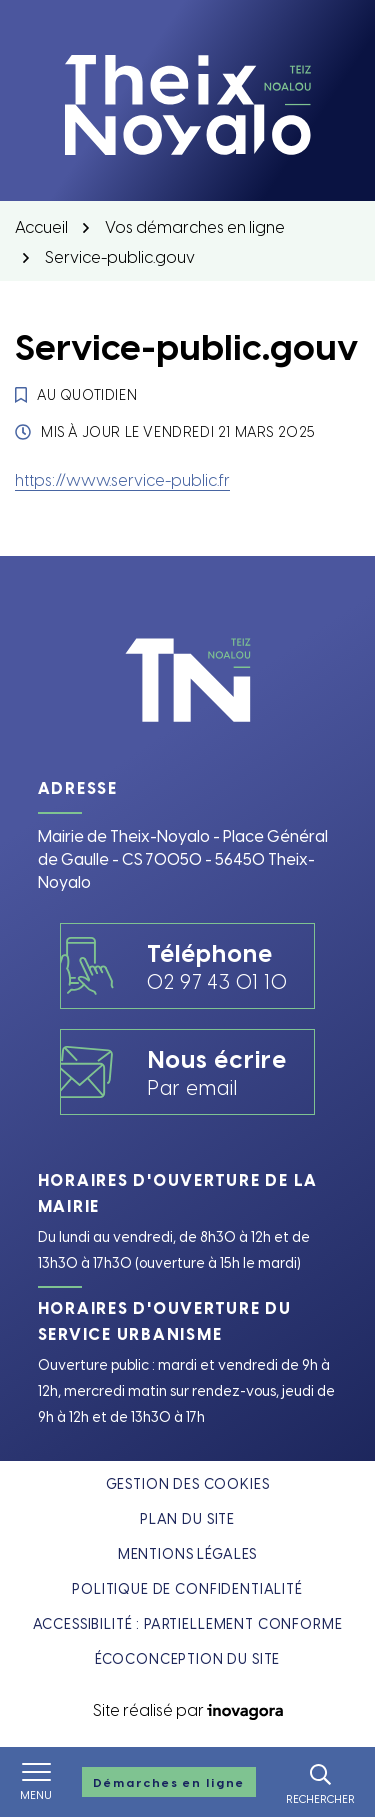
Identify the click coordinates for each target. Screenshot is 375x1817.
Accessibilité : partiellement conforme (188, 1623)
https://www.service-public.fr (122, 479)
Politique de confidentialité (187, 1588)
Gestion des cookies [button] (188, 1483)
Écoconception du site (188, 1658)
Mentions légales (187, 1553)
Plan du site (187, 1518)
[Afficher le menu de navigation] (36, 1781)
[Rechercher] (320, 1781)
